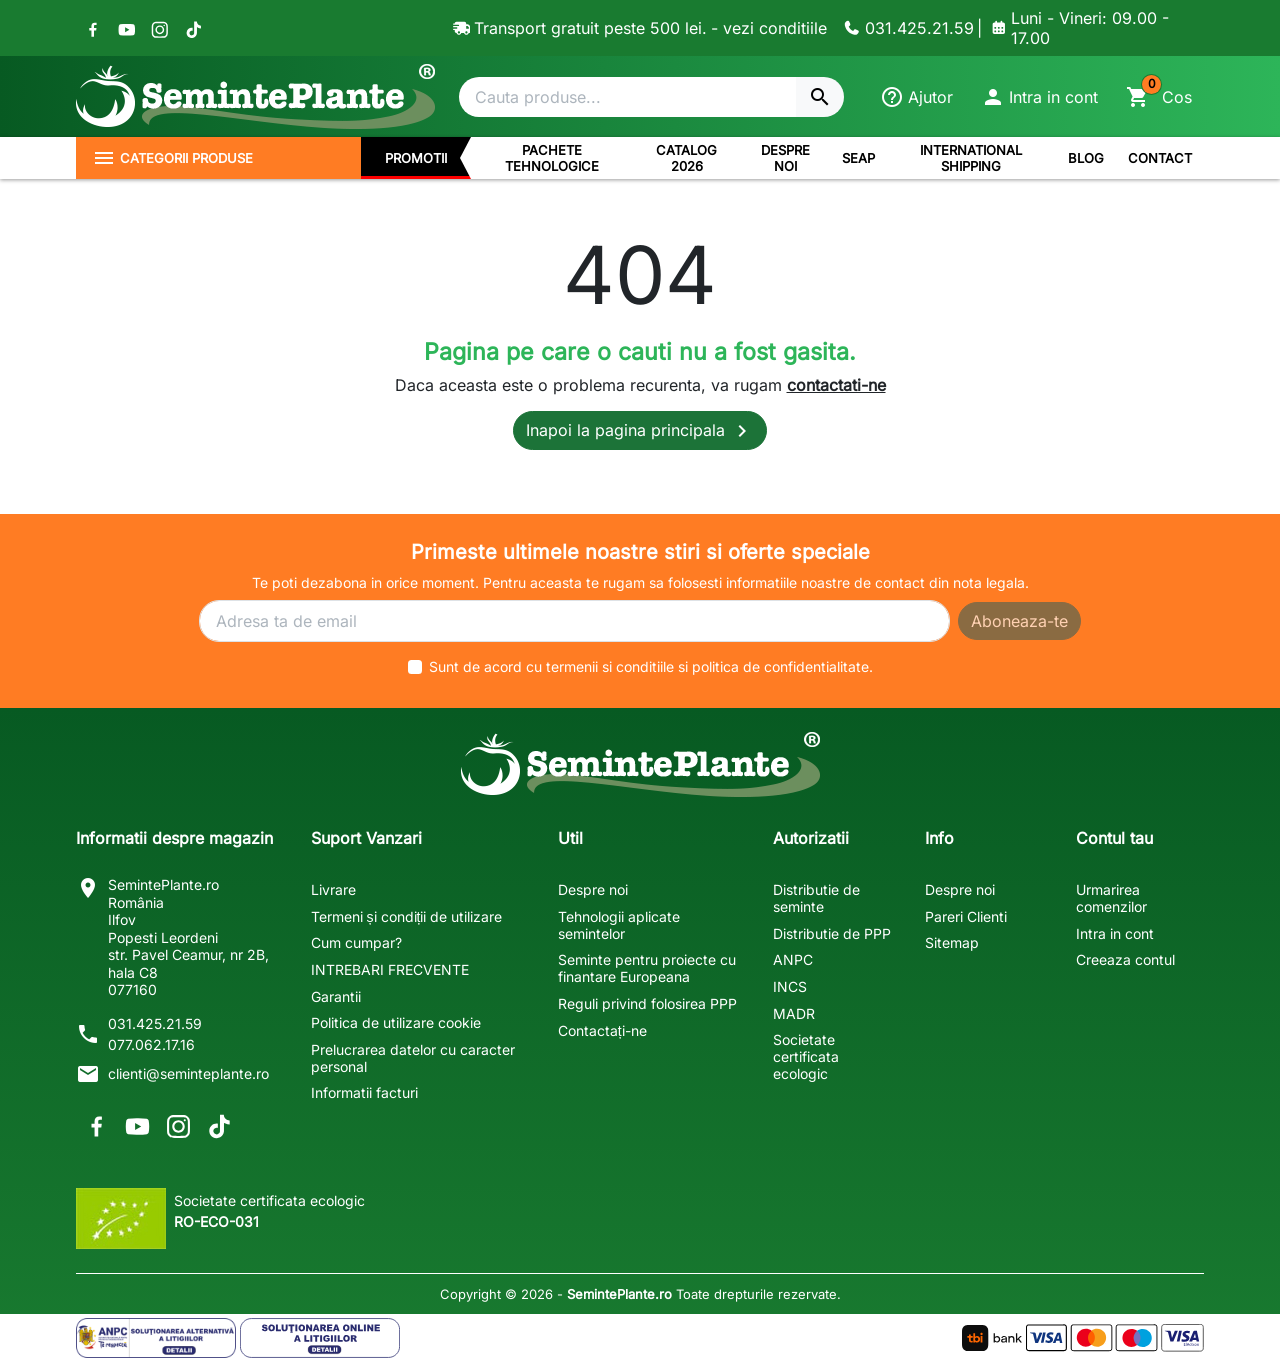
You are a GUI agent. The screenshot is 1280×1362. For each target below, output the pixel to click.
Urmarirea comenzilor (1111, 898)
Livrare (333, 889)
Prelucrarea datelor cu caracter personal (413, 1058)
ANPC (793, 959)
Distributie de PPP (832, 933)
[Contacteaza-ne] (905, 28)
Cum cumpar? (356, 942)
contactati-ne (836, 385)
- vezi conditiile (769, 28)
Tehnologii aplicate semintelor (619, 925)
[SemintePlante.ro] (255, 96)
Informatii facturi (364, 1092)
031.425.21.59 (155, 1023)
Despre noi (593, 889)
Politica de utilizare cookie (396, 1022)
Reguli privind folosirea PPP (647, 1003)
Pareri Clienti (966, 916)
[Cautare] (627, 97)
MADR (794, 1013)
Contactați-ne (602, 1030)
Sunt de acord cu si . (651, 666)
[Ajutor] (916, 97)
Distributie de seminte (816, 898)
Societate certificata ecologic (806, 1056)
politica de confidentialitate (780, 666)
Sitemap (952, 942)
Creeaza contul (1125, 959)
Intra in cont (1115, 933)
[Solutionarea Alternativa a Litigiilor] (156, 1338)
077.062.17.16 (151, 1044)
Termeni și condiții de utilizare (407, 916)
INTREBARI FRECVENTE (390, 969)
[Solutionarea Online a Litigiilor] (320, 1338)
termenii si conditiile (610, 666)
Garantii (336, 996)
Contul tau (1114, 838)
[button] (1039, 97)
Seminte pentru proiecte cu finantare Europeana (647, 968)
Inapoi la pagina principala (640, 431)
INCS (790, 986)
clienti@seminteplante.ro (188, 1073)
